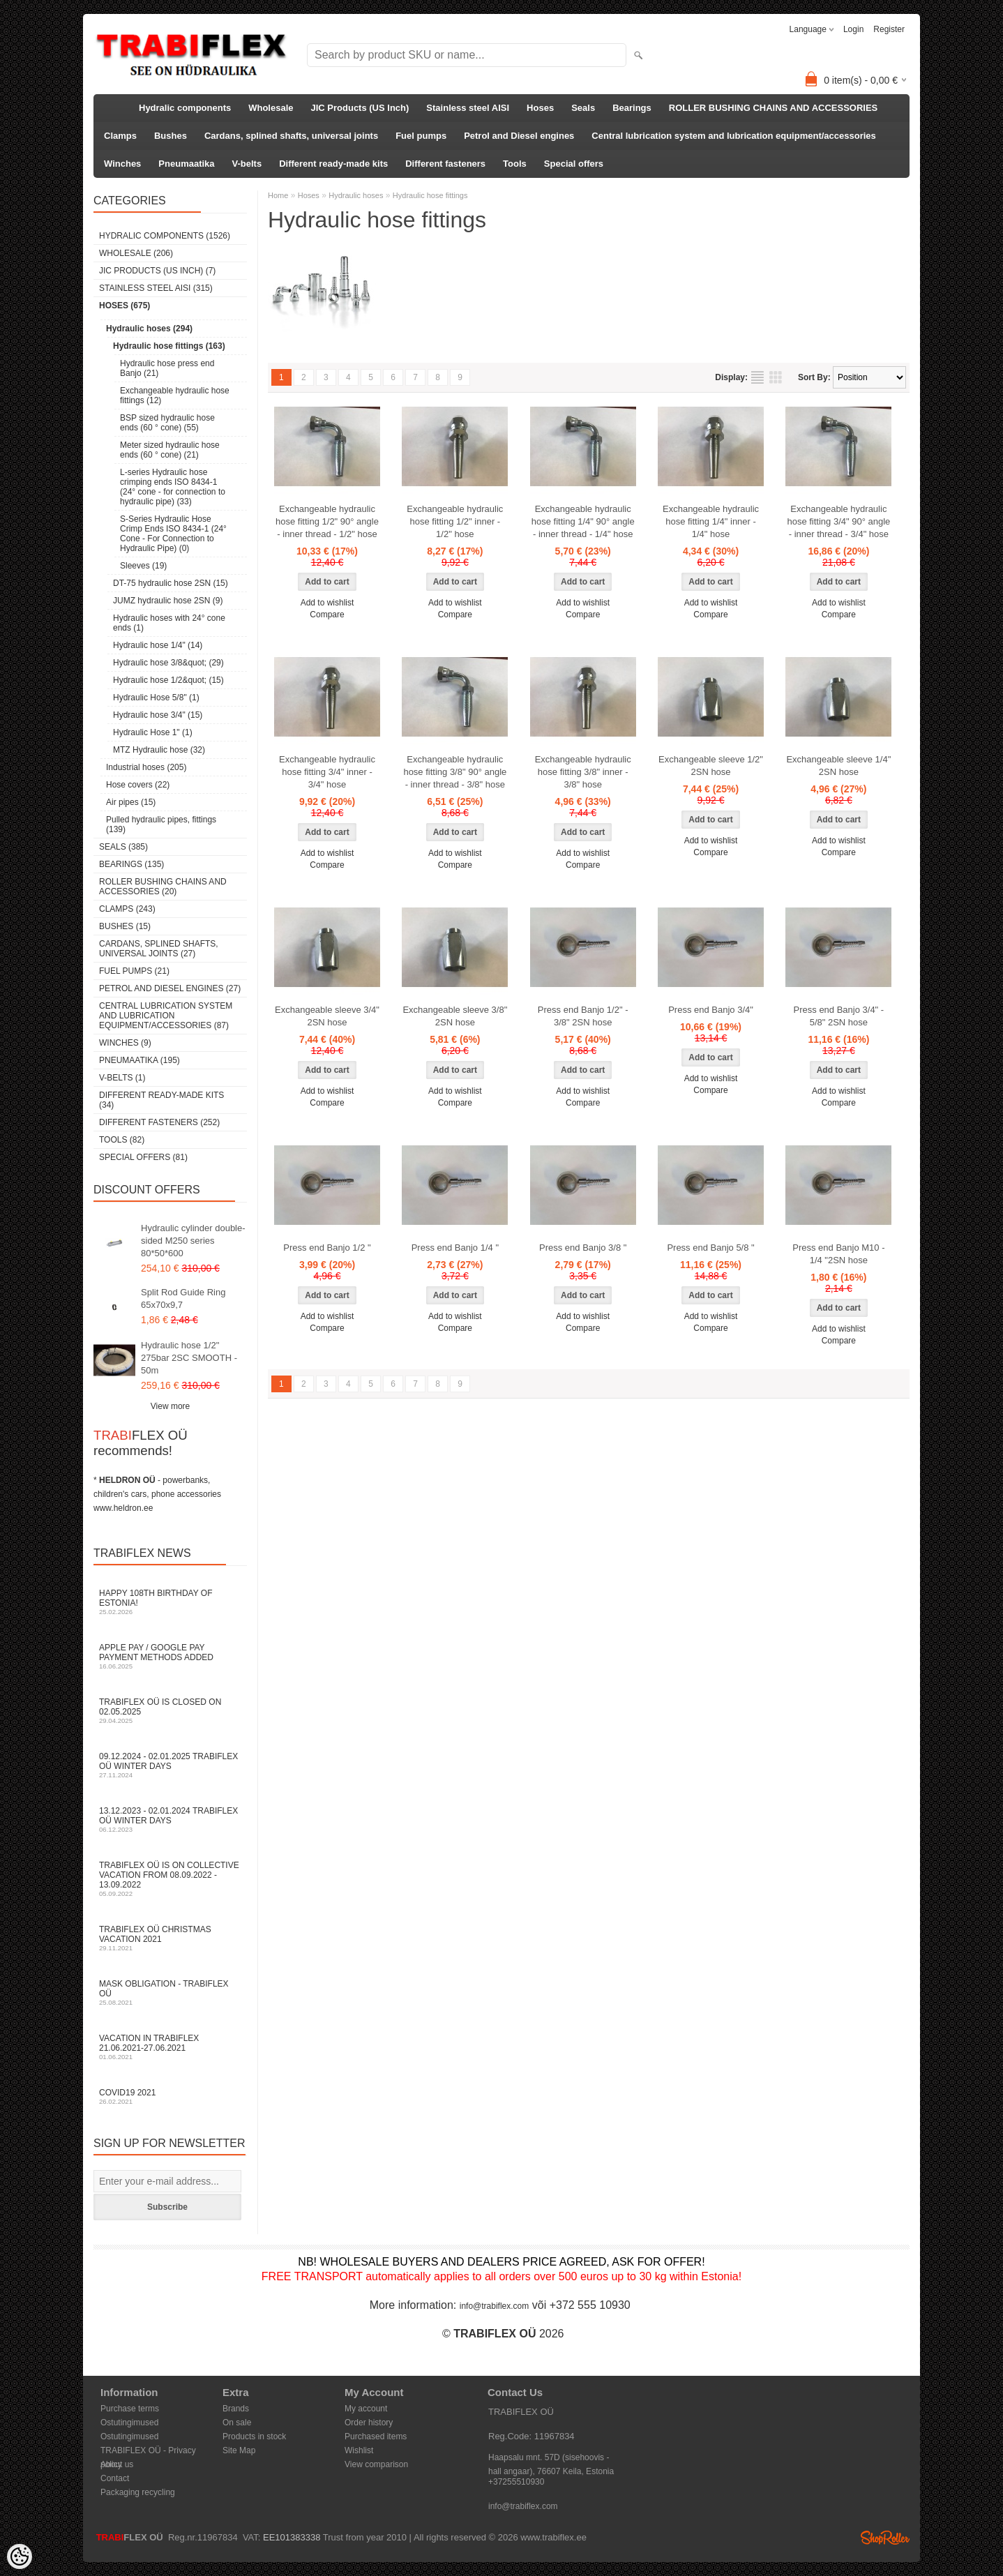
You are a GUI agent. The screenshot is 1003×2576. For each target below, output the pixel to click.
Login (853, 29)
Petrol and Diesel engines (519, 135)
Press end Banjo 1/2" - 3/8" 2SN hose (583, 1015)
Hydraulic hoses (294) (149, 328)
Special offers (573, 163)
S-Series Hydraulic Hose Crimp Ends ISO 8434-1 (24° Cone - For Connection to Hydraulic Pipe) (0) (173, 533)
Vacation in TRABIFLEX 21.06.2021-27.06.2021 (170, 2047)
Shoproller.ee (885, 2538)
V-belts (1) (122, 1078)
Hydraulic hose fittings (430, 195)
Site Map (239, 2450)
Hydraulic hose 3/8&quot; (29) (168, 663)
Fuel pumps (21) (134, 971)
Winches (122, 163)
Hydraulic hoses (356, 195)
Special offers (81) (143, 1157)
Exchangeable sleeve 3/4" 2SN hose (327, 1015)
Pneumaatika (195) (139, 1060)
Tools (515, 163)
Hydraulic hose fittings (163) (169, 346)
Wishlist (359, 2450)
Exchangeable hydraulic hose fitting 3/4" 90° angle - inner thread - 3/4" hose (838, 521)
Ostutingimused (129, 2422)
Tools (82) (121, 1140)
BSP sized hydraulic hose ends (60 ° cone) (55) (167, 422)
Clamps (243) (127, 909)
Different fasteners (445, 163)
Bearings (631, 108)
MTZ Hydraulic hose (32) (159, 750)
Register (889, 29)
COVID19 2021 (170, 2096)
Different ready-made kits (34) (161, 1100)
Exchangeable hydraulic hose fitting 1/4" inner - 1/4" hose (711, 521)
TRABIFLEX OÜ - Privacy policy (148, 2451)
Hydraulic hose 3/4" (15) (157, 715)
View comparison (376, 2464)
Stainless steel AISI (467, 108)
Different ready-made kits (333, 163)
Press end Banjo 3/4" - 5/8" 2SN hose (839, 1015)
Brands (236, 2408)
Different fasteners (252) (159, 1122)
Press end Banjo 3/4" (710, 1009)
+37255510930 (516, 2482)
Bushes (170, 135)
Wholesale (270, 108)
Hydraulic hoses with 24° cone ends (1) (169, 623)
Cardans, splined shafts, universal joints (291, 135)
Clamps (120, 135)
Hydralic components (185, 108)
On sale (237, 2422)
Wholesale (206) (136, 253)
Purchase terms (129, 2408)
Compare (327, 614)
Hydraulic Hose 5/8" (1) (156, 697)
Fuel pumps (420, 135)
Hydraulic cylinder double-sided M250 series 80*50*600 (193, 1240)
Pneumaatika (186, 163)
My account (366, 2408)
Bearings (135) (131, 864)
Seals (583, 108)
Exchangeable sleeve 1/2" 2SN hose (710, 765)
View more (170, 1406)
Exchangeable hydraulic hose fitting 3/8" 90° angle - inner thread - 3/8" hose (454, 772)
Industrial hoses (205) (146, 767)
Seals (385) (123, 847)
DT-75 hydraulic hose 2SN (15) (170, 583)
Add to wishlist (327, 603)
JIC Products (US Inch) (360, 108)
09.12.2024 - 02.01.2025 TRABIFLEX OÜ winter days (170, 1765)
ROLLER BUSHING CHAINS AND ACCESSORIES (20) (163, 886)
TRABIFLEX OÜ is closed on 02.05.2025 (170, 1710)
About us (116, 2464)
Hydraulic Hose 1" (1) (153, 732)
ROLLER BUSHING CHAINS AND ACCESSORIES (773, 108)
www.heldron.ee (123, 1508)
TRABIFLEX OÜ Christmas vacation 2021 (170, 1938)
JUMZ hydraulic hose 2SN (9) (168, 600)
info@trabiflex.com (494, 2306)
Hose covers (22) (137, 785)
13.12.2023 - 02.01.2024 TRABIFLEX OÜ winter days (170, 1819)
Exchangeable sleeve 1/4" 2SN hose (838, 765)
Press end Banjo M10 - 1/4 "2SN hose (838, 1253)
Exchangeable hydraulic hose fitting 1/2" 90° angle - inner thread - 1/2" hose (327, 521)
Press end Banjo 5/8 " (710, 1247)
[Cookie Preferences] (19, 2556)
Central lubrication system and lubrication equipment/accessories (733, 135)
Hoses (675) (124, 305)
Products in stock (254, 2436)
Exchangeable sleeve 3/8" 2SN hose (454, 1015)
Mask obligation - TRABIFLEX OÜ (170, 1992)
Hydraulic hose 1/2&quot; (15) (168, 680)
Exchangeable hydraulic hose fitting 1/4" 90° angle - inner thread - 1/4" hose (583, 521)
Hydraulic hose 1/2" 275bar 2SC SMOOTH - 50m (189, 1358)
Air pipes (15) (131, 802)
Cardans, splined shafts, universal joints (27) (158, 948)
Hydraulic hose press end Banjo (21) (167, 368)
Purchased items (376, 2436)
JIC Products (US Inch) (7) (157, 271)
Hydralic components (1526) (164, 236)
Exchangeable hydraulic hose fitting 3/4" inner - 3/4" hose (327, 772)
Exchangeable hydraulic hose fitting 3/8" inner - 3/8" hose (583, 772)
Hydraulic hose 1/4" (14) (157, 645)
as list (757, 377)
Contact (114, 2478)
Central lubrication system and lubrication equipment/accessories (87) (165, 1015)
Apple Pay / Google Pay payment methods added (170, 1656)
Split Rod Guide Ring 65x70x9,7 (183, 1298)
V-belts (247, 163)
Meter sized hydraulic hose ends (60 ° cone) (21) (170, 450)
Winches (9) (125, 1043)
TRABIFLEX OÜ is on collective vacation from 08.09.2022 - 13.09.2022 (170, 1878)
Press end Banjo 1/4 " (455, 1247)
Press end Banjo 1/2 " (326, 1247)
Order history (369, 2422)
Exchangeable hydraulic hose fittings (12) (174, 395)
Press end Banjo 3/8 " (582, 1247)
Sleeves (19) (143, 566)
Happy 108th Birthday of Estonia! (170, 1601)
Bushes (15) (125, 926)
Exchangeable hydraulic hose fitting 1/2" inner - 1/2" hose (455, 521)
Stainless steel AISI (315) (156, 288)
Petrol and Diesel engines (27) (170, 988)
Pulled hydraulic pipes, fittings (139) (161, 824)
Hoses (540, 108)
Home (278, 195)
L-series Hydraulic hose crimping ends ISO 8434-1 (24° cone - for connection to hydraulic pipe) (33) (172, 486)
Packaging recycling (137, 2492)
